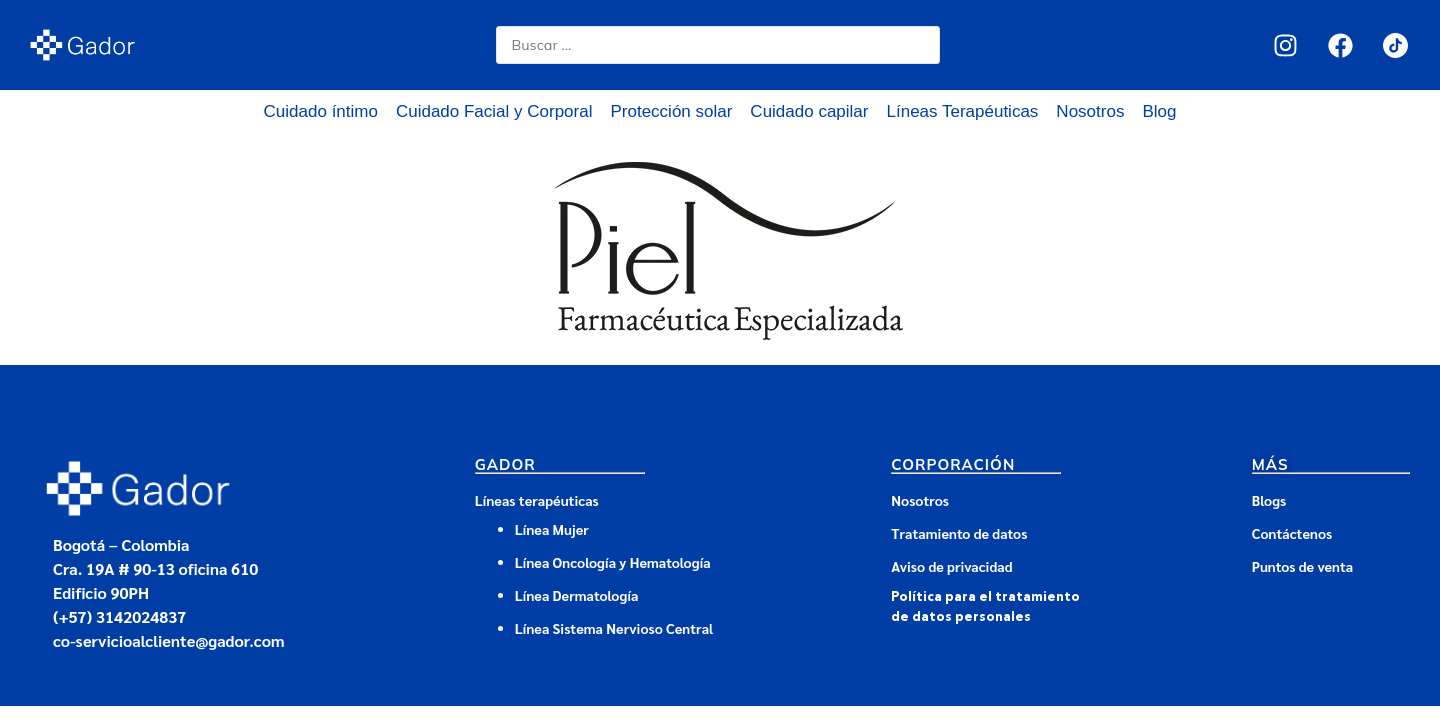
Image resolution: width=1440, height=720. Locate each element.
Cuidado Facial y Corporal (494, 111)
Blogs (1269, 500)
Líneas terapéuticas (537, 500)
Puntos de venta (1303, 566)
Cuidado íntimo (321, 111)
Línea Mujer (552, 529)
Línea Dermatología (578, 595)
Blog (1159, 111)
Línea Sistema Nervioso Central (614, 628)
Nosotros (1090, 111)
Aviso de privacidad (951, 566)
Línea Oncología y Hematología (613, 562)
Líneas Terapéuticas (963, 111)
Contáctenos (1292, 533)
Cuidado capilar (809, 111)
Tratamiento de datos (959, 533)
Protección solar (671, 111)
